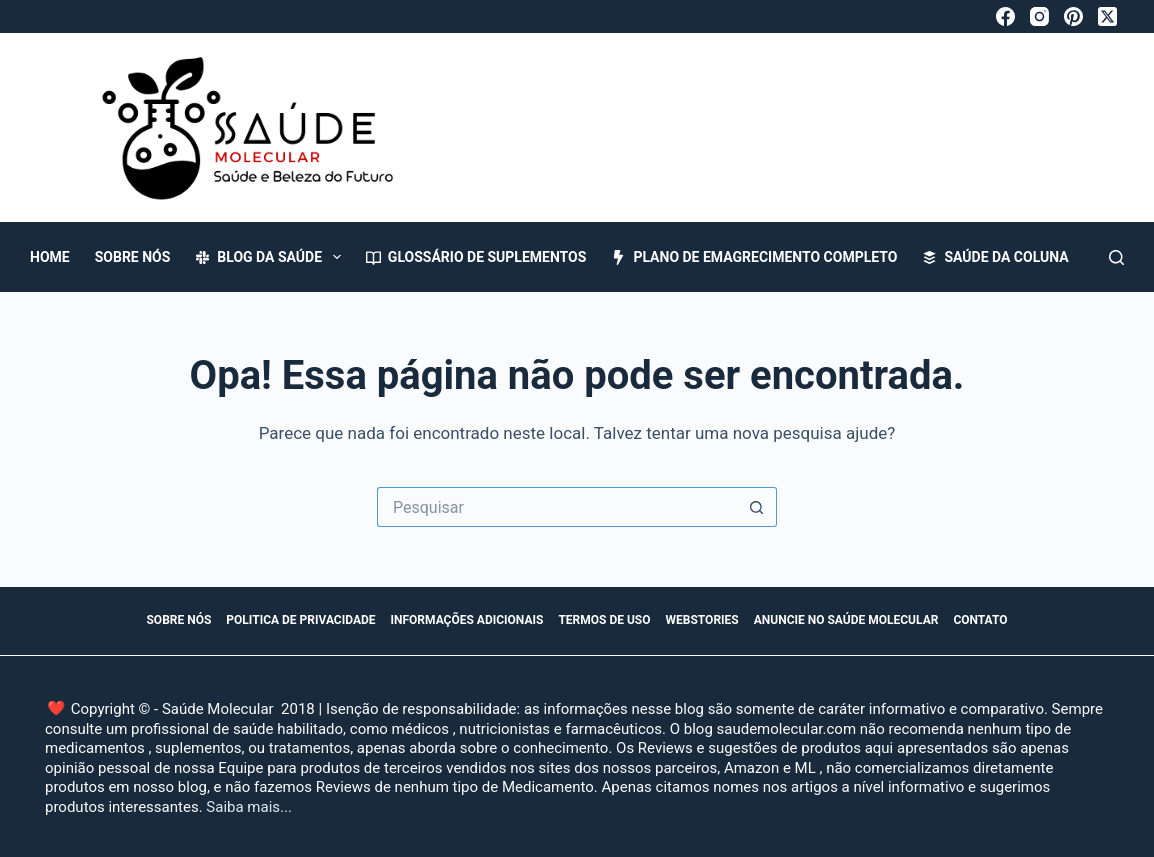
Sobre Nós (133, 257)
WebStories (702, 620)
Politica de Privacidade (300, 620)
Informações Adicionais (467, 620)
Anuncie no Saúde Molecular (846, 620)
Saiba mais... (249, 807)
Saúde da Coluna (995, 257)
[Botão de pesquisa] (757, 507)
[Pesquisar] (1116, 257)
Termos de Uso (604, 620)
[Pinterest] (1073, 16)
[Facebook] (1005, 16)
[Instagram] (1039, 16)
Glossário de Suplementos (476, 257)
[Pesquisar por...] (557, 507)
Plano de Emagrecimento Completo (754, 257)
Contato (980, 620)
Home (50, 257)
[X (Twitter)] (1107, 16)
